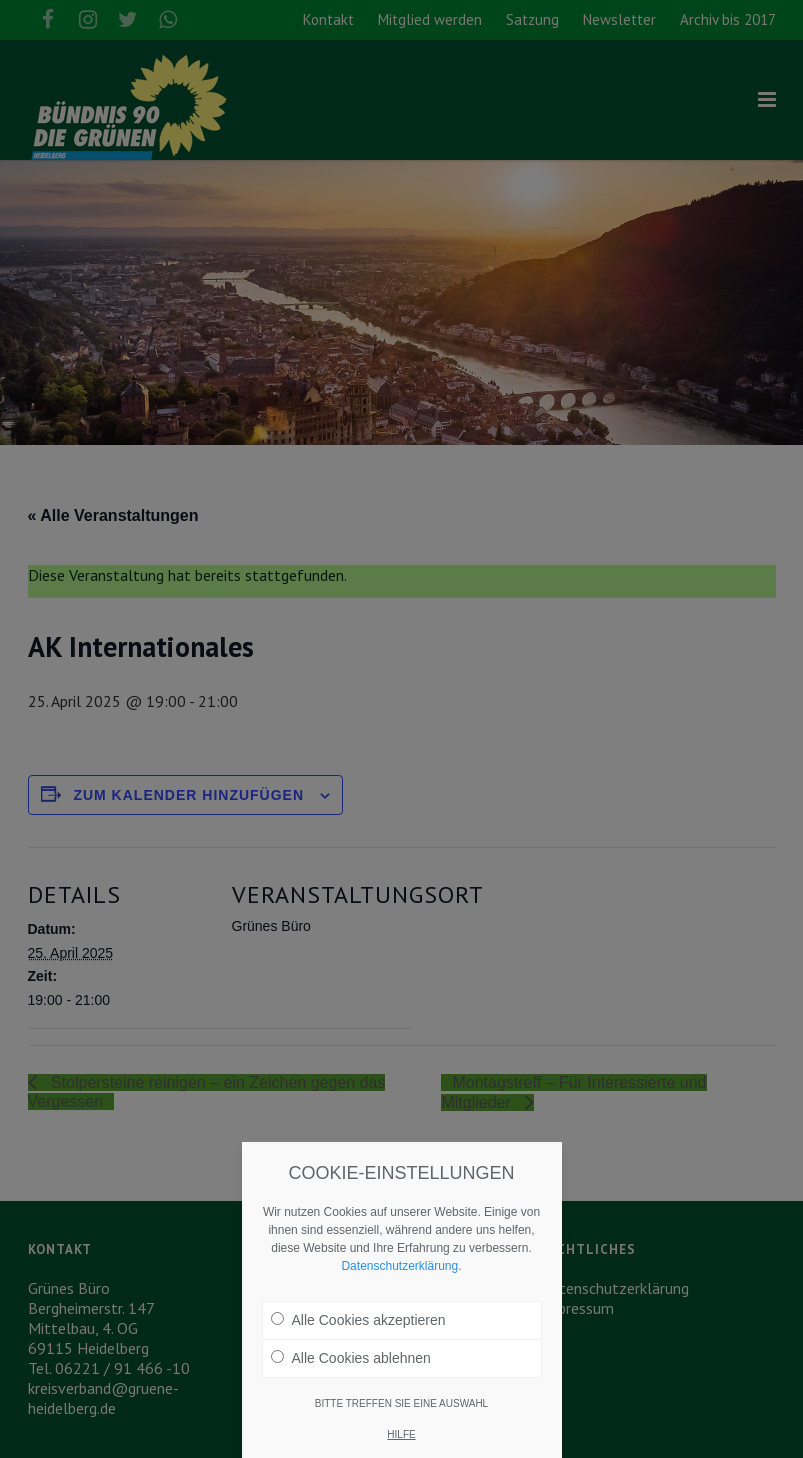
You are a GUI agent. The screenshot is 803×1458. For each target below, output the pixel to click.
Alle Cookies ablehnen (351, 1358)
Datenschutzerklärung (399, 1266)
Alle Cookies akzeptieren (358, 1320)
